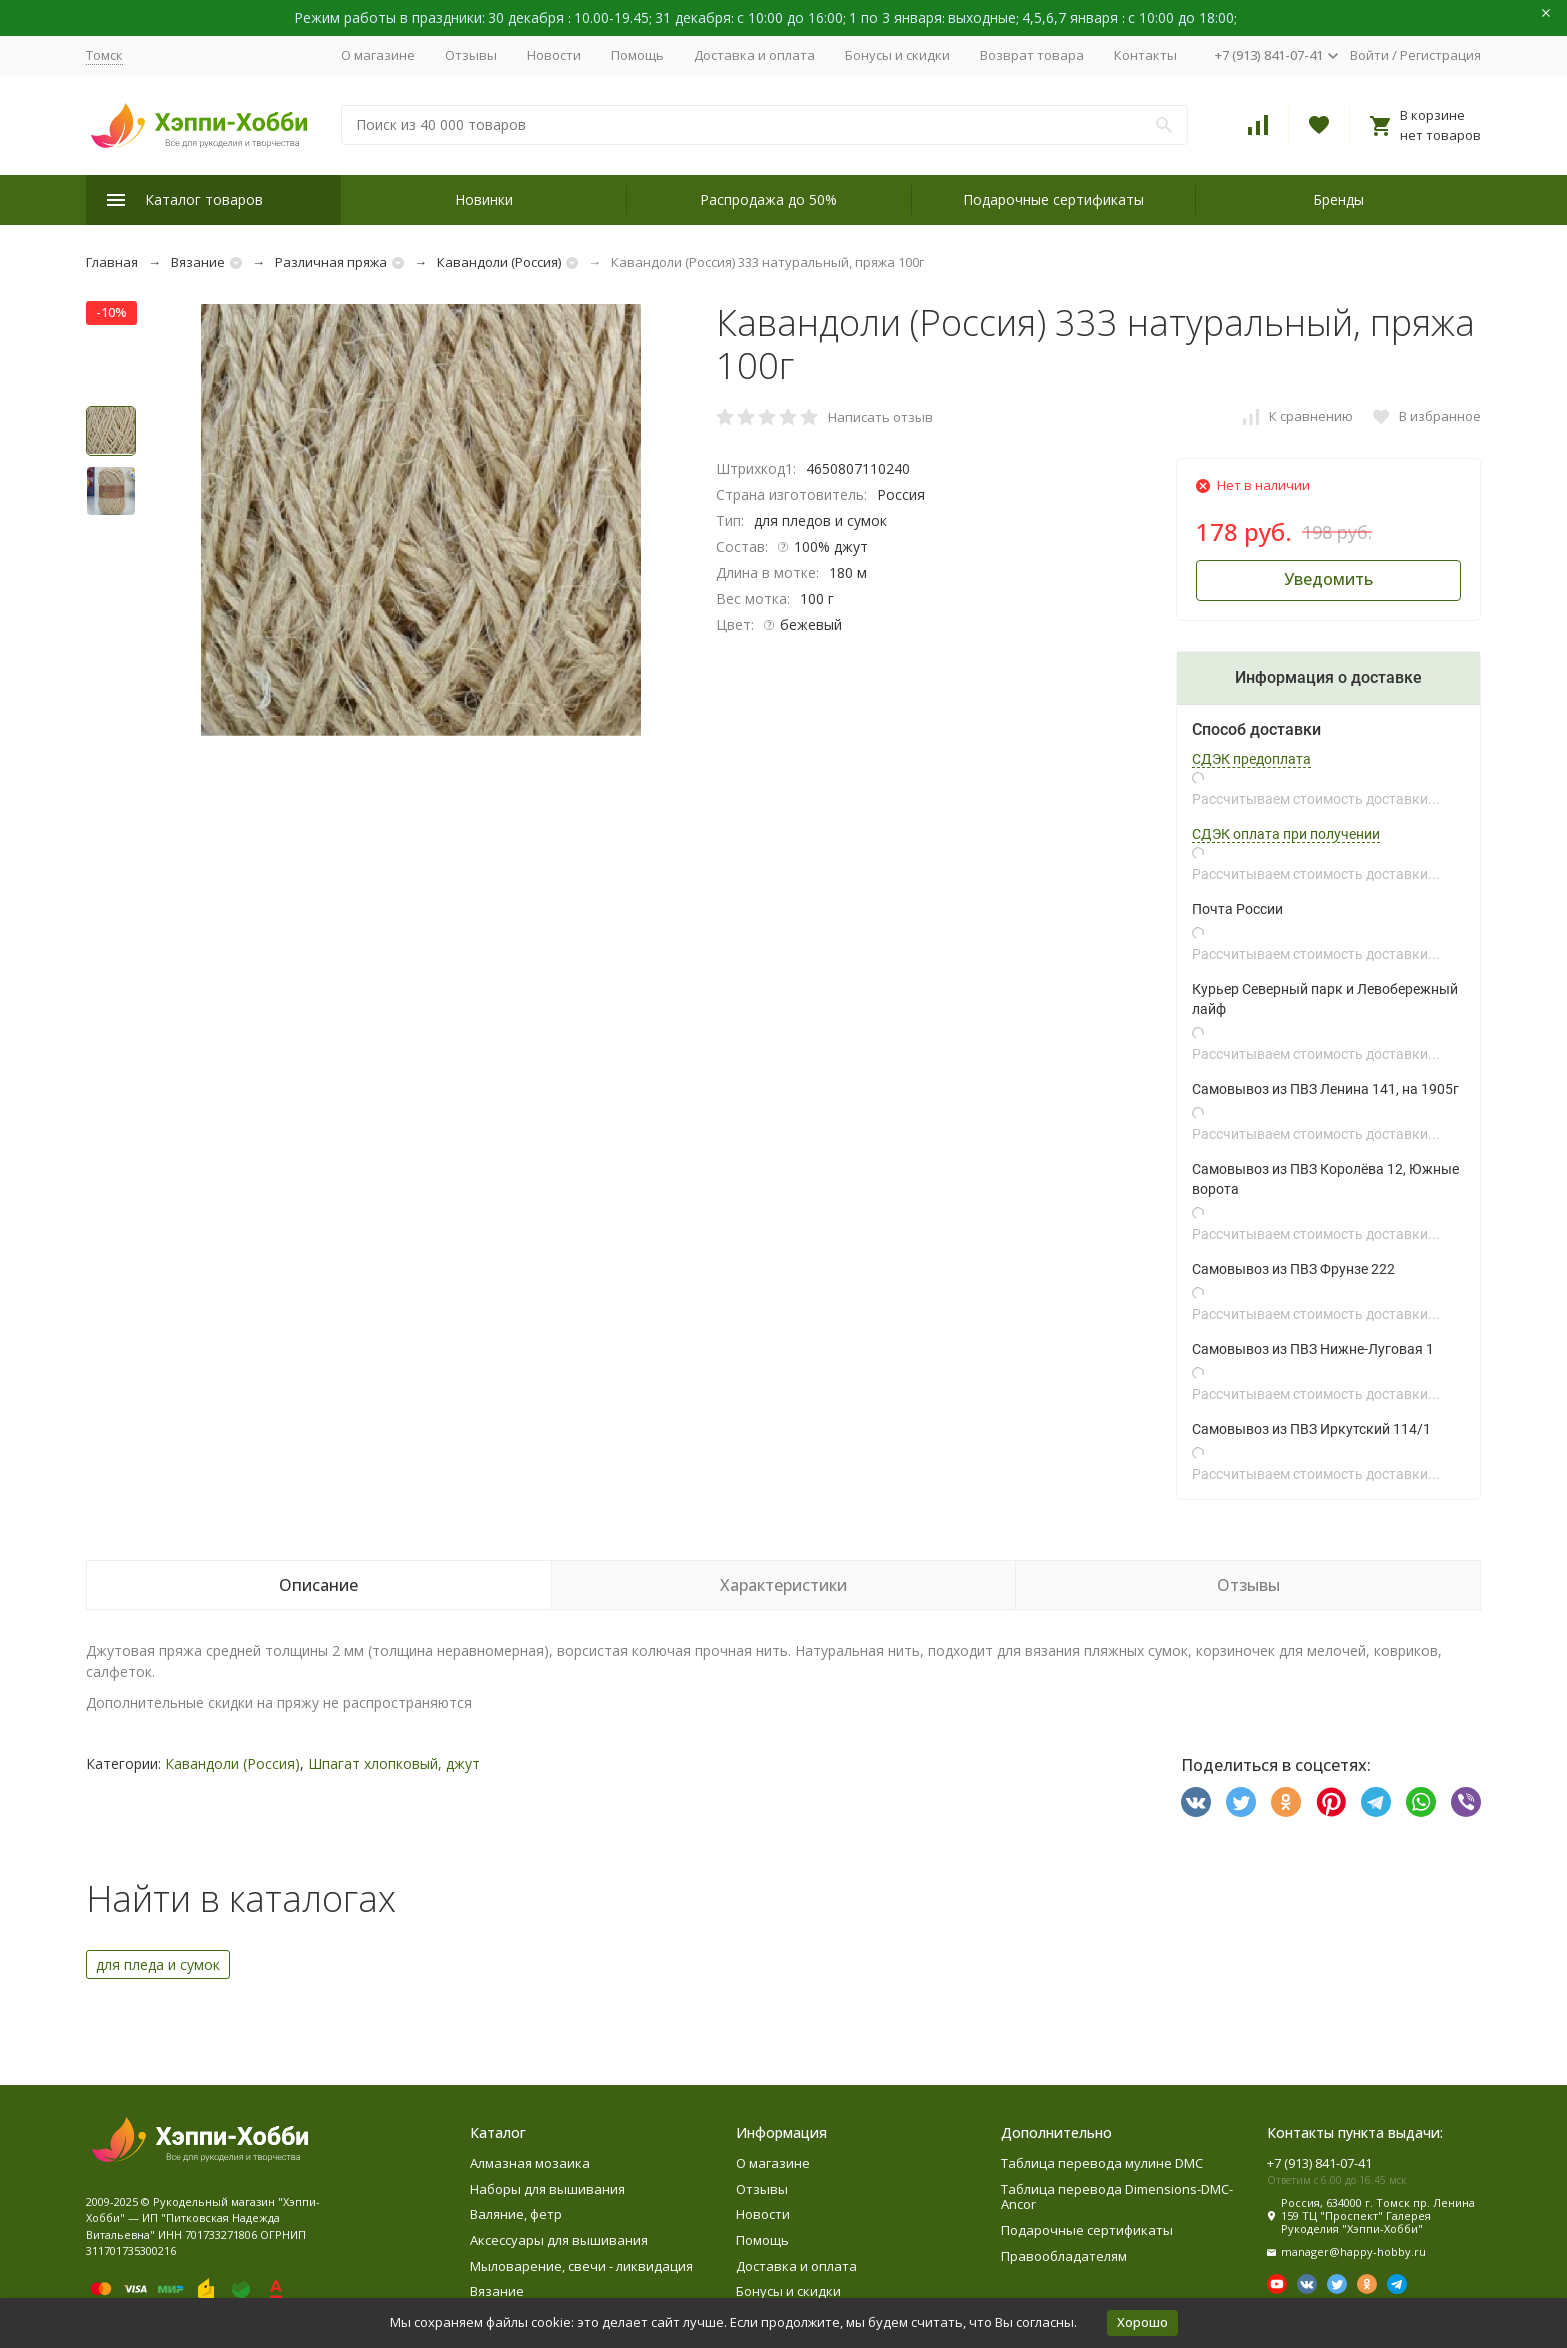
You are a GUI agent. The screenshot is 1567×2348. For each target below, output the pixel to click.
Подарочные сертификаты (1053, 199)
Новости (554, 55)
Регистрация (1440, 55)
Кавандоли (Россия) (499, 262)
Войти (1369, 55)
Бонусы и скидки (897, 55)
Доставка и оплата (754, 55)
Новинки (484, 199)
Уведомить (1328, 579)
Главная (112, 262)
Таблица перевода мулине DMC (1102, 2163)
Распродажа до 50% (768, 199)
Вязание (198, 262)
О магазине (378, 55)
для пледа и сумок (158, 1964)
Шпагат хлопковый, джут (394, 1763)
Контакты (1145, 55)
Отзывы (471, 55)
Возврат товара (1032, 55)
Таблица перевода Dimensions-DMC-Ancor (1117, 2197)
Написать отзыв (880, 417)
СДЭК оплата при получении (1286, 834)
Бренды (1338, 199)
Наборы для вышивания (547, 2189)
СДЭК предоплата (1251, 759)
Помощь (637, 55)
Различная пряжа (331, 262)
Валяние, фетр (516, 2214)
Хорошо (1142, 2322)
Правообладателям (1064, 2256)
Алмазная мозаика (530, 2163)
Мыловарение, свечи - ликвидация (581, 2266)
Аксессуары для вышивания (559, 2240)
